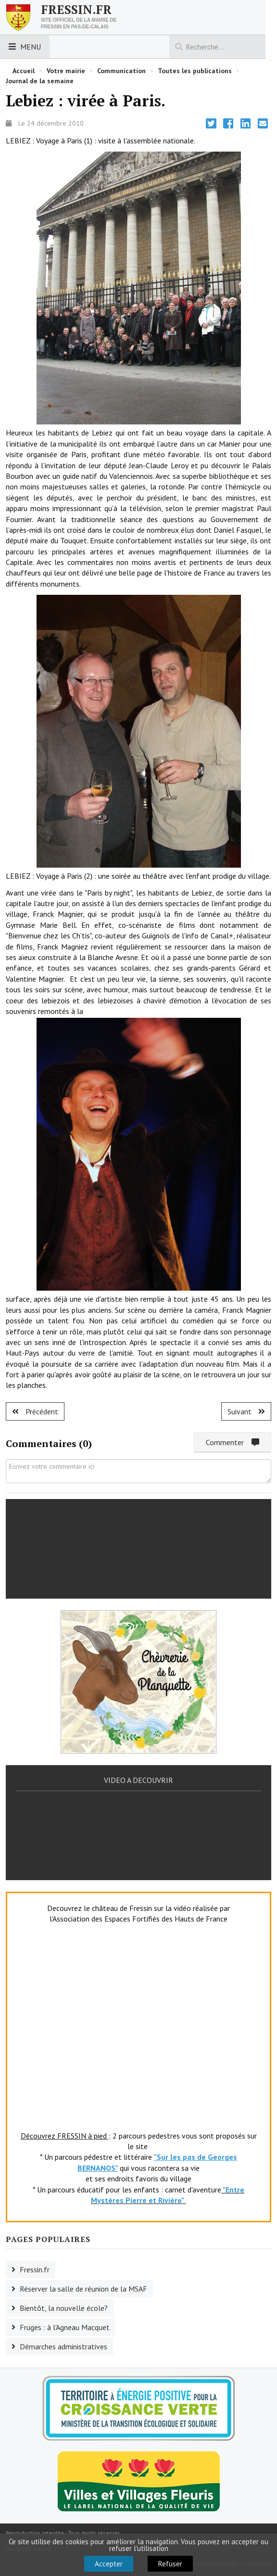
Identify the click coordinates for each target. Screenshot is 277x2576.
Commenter (232, 1442)
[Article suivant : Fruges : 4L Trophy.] (246, 1411)
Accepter (109, 2563)
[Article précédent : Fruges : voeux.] (35, 1411)
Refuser (170, 2563)
